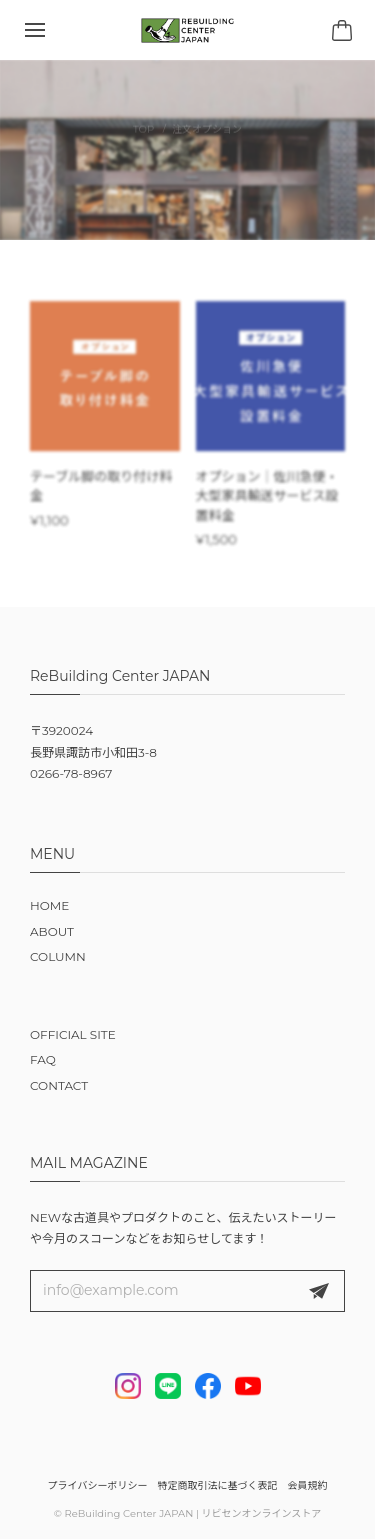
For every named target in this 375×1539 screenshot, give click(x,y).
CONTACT (59, 1085)
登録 (319, 1291)
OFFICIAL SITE (73, 1034)
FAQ (43, 1059)
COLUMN (58, 956)
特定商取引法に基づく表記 (217, 1485)
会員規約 (307, 1485)
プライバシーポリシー (98, 1485)
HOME (49, 905)
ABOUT (52, 931)
